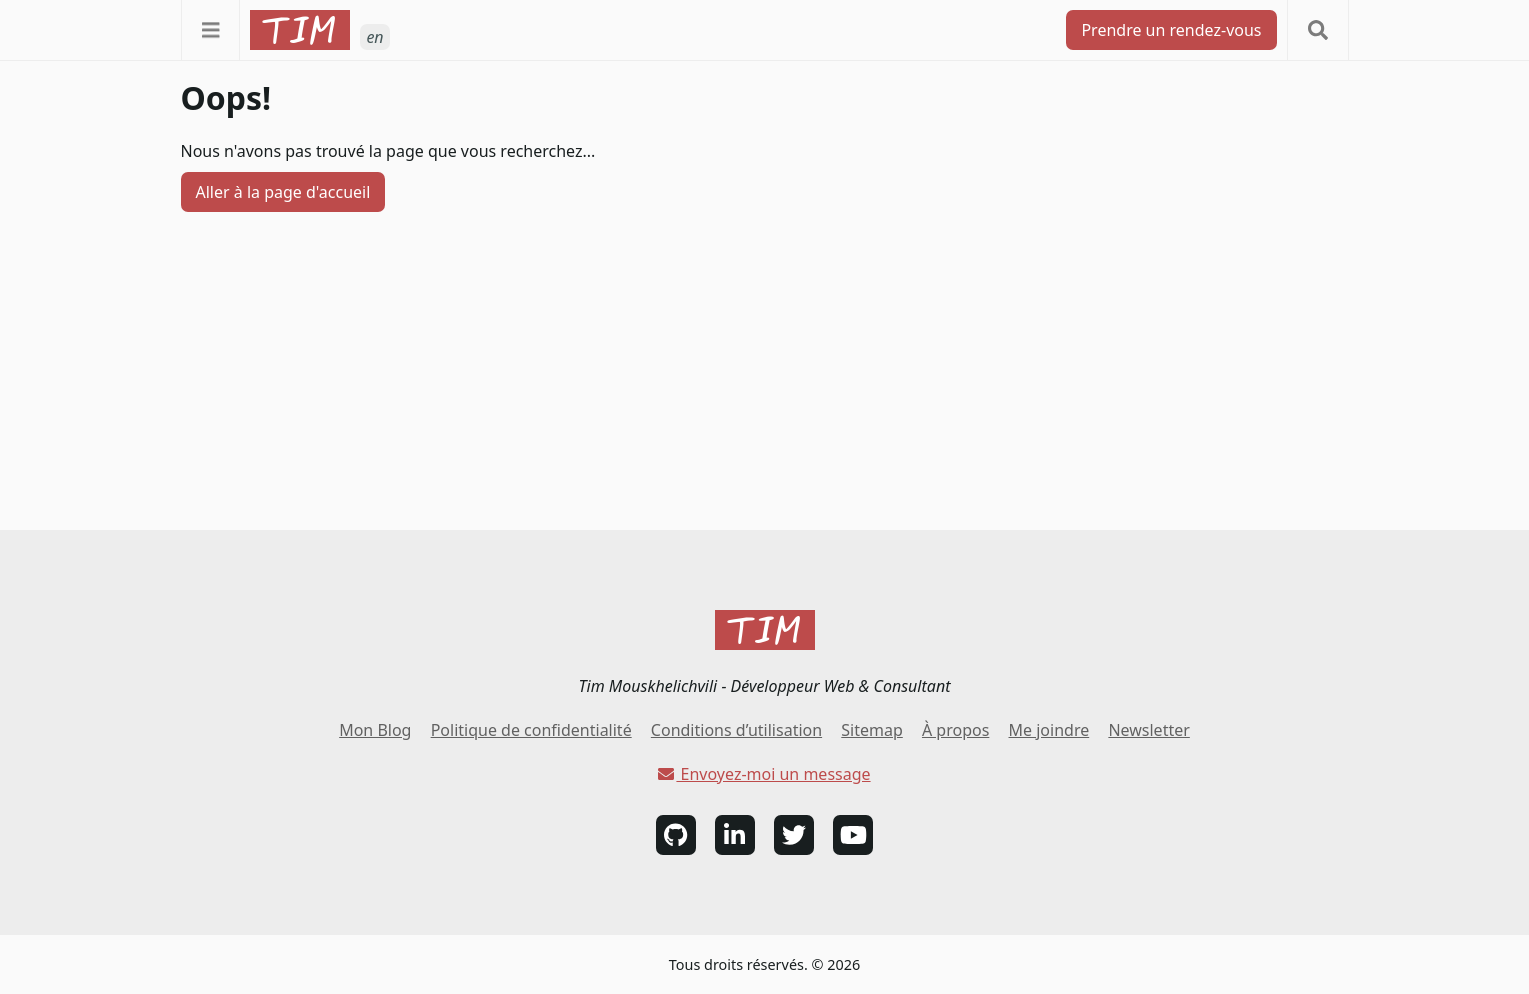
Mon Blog (375, 730)
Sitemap (872, 730)
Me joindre (1049, 730)
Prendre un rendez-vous (1171, 30)
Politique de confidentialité (531, 730)
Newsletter (1148, 730)
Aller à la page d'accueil (283, 192)
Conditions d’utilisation (736, 730)
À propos (955, 730)
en (374, 37)
